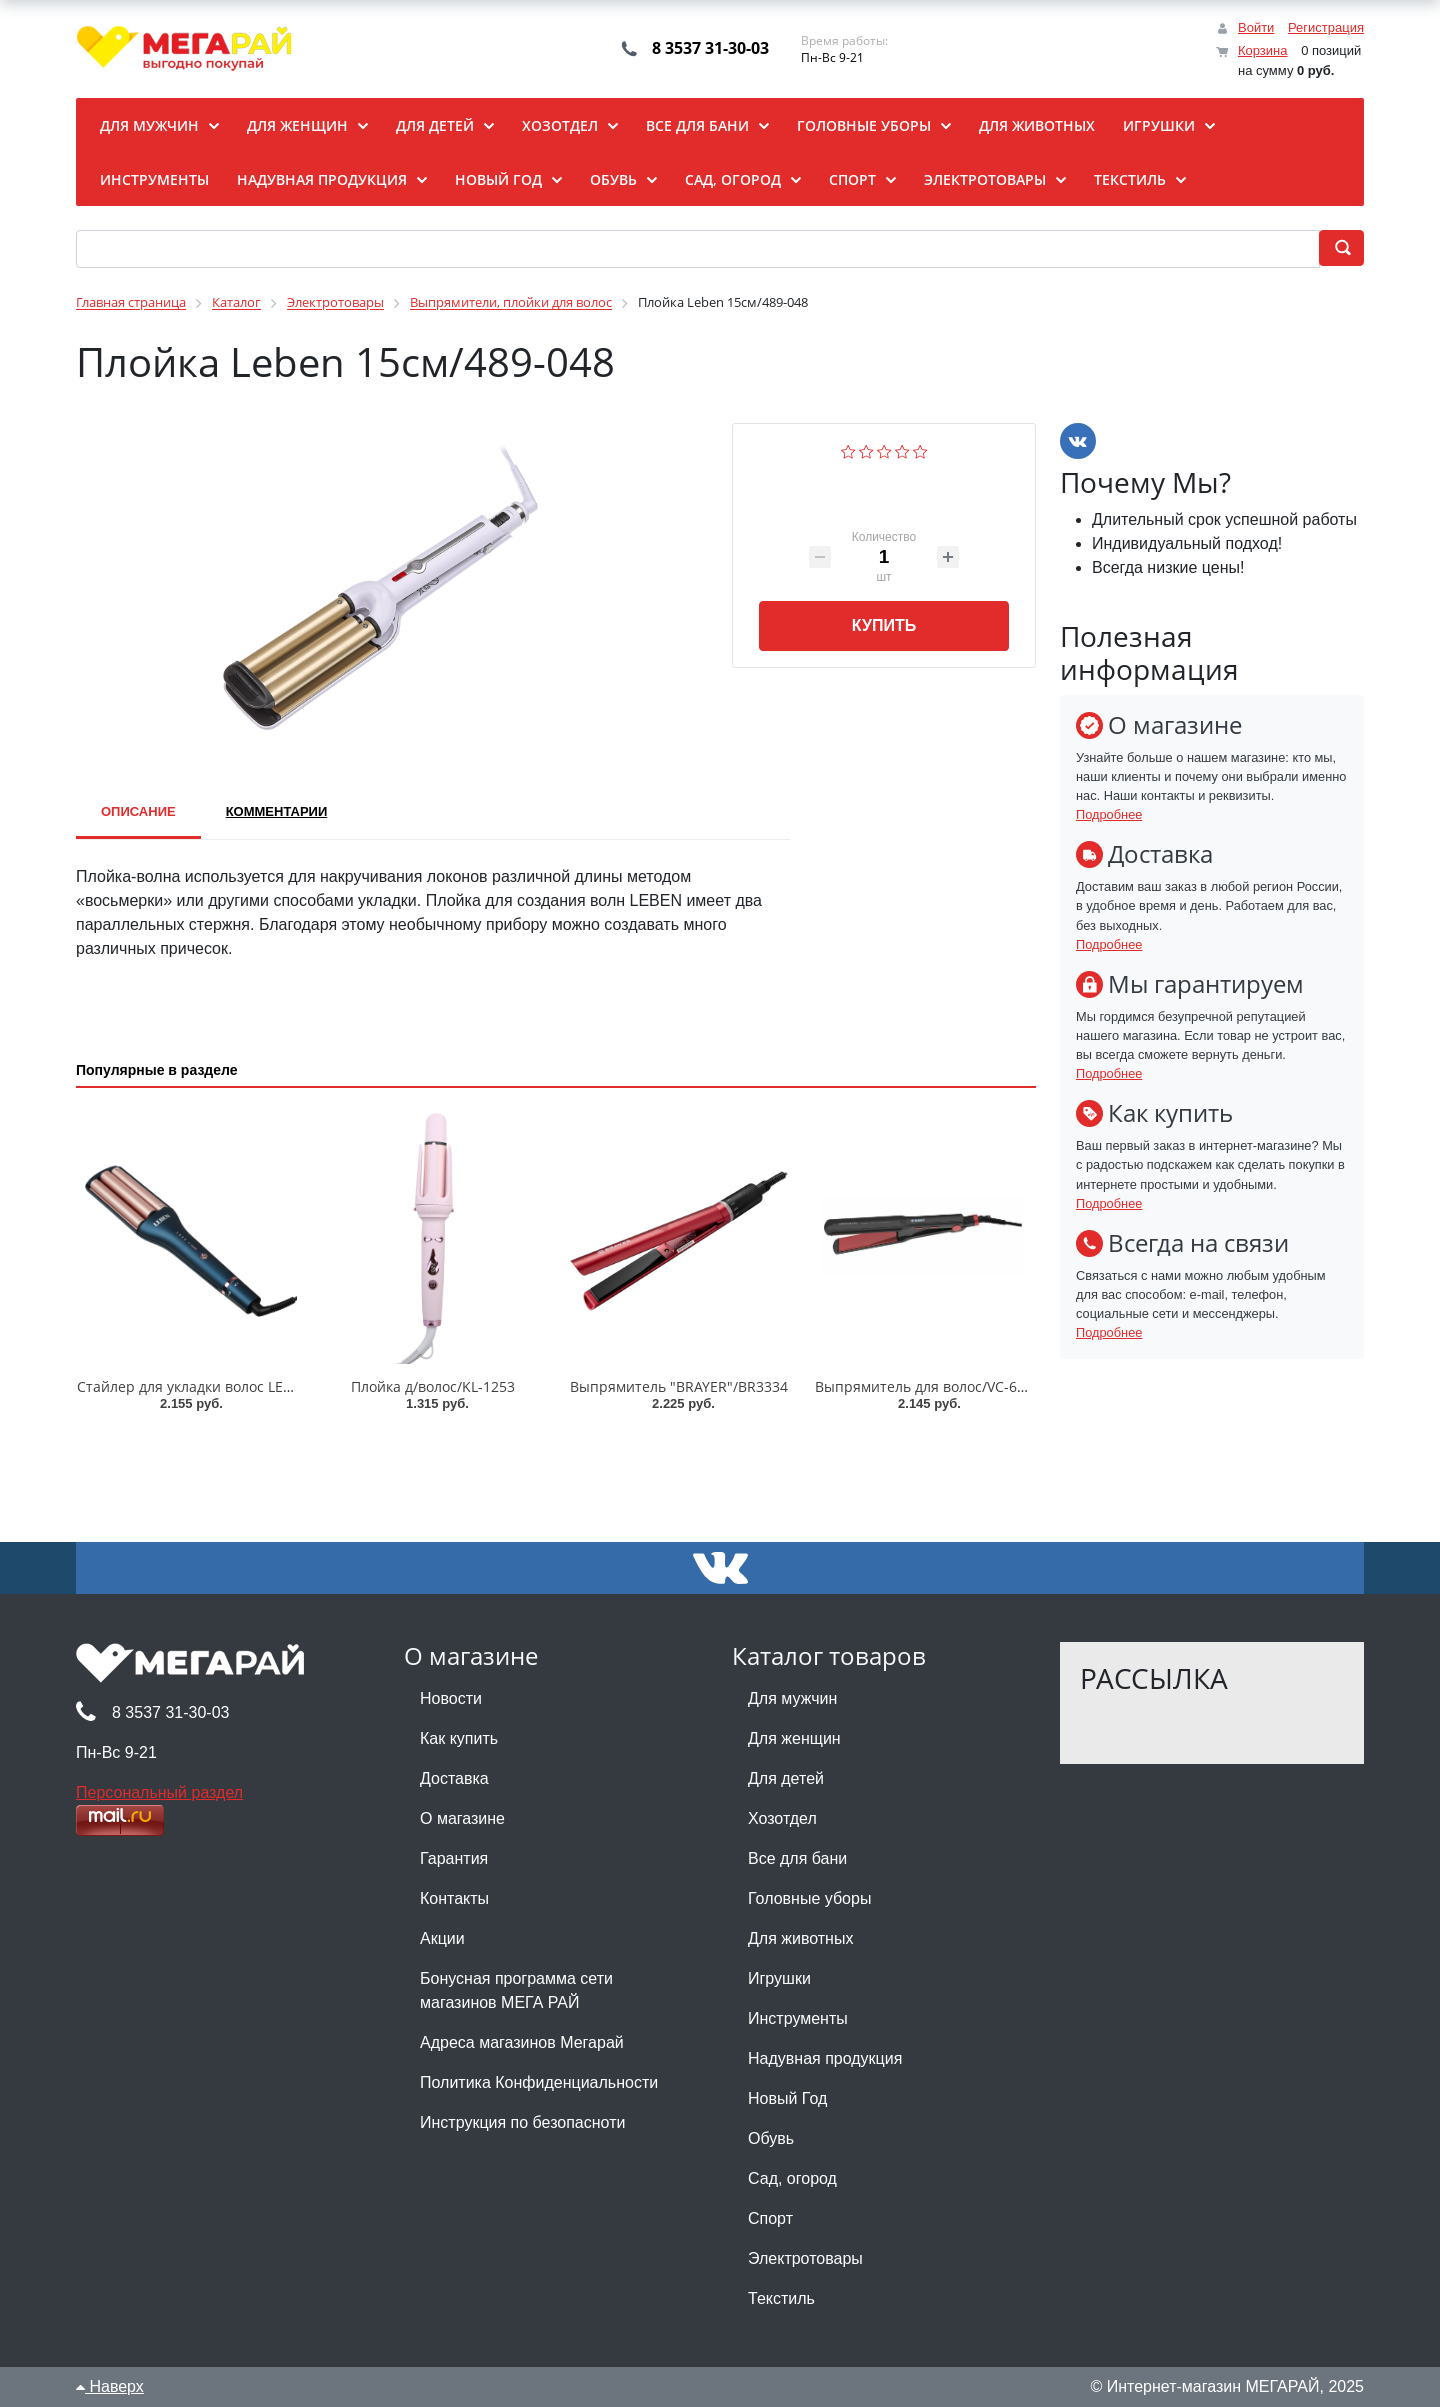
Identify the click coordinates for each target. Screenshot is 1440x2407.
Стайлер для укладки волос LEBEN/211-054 (223, 1386)
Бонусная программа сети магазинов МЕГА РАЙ (516, 1990)
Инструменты (798, 2018)
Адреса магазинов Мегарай (522, 2042)
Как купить (459, 1738)
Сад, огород (792, 2178)
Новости (451, 1698)
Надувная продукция (825, 2058)
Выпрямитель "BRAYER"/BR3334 (679, 1386)
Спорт (770, 2218)
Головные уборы (809, 1898)
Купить (884, 625)
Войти (1256, 27)
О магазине (462, 1818)
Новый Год (787, 2098)
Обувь (771, 2138)
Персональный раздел (159, 1792)
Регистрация (1326, 27)
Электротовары (805, 2258)
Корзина (1263, 50)
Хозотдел (782, 1818)
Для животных (800, 1938)
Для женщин (794, 1738)
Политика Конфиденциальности (539, 2082)
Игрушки (779, 1978)
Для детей (786, 1778)
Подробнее (1109, 814)
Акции (442, 1938)
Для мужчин (792, 1698)
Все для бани (797, 1858)
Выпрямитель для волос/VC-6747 (928, 1386)
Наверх (110, 2386)
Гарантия (454, 1858)
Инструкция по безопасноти (522, 2122)
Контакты (454, 1898)
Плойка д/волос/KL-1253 (433, 1386)
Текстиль (781, 2298)
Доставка (454, 1778)
